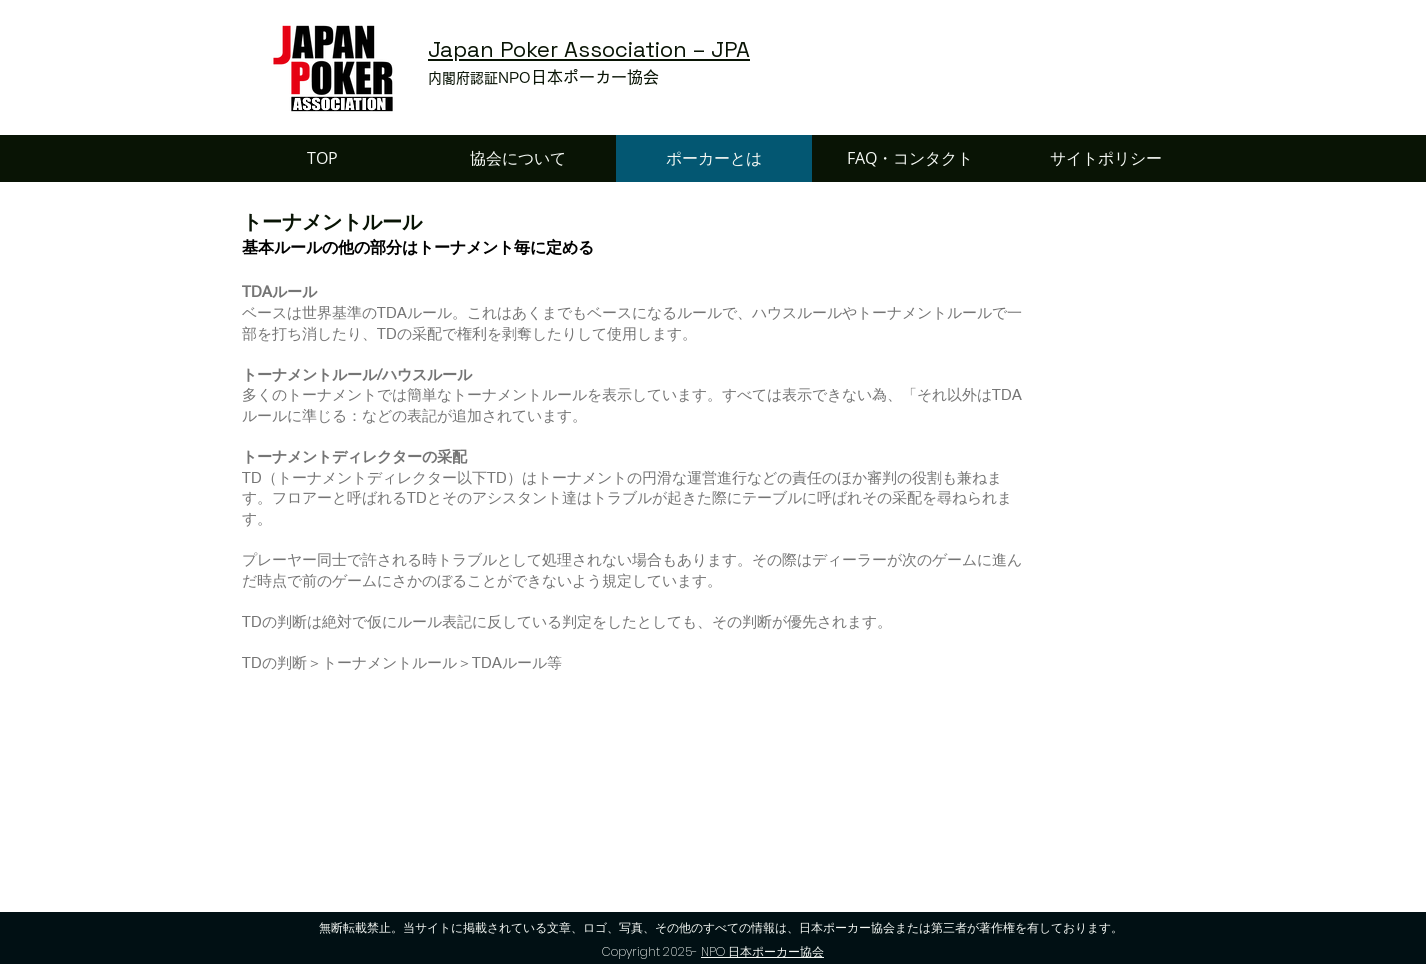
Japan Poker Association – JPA (589, 49)
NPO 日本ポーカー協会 (762, 951)
